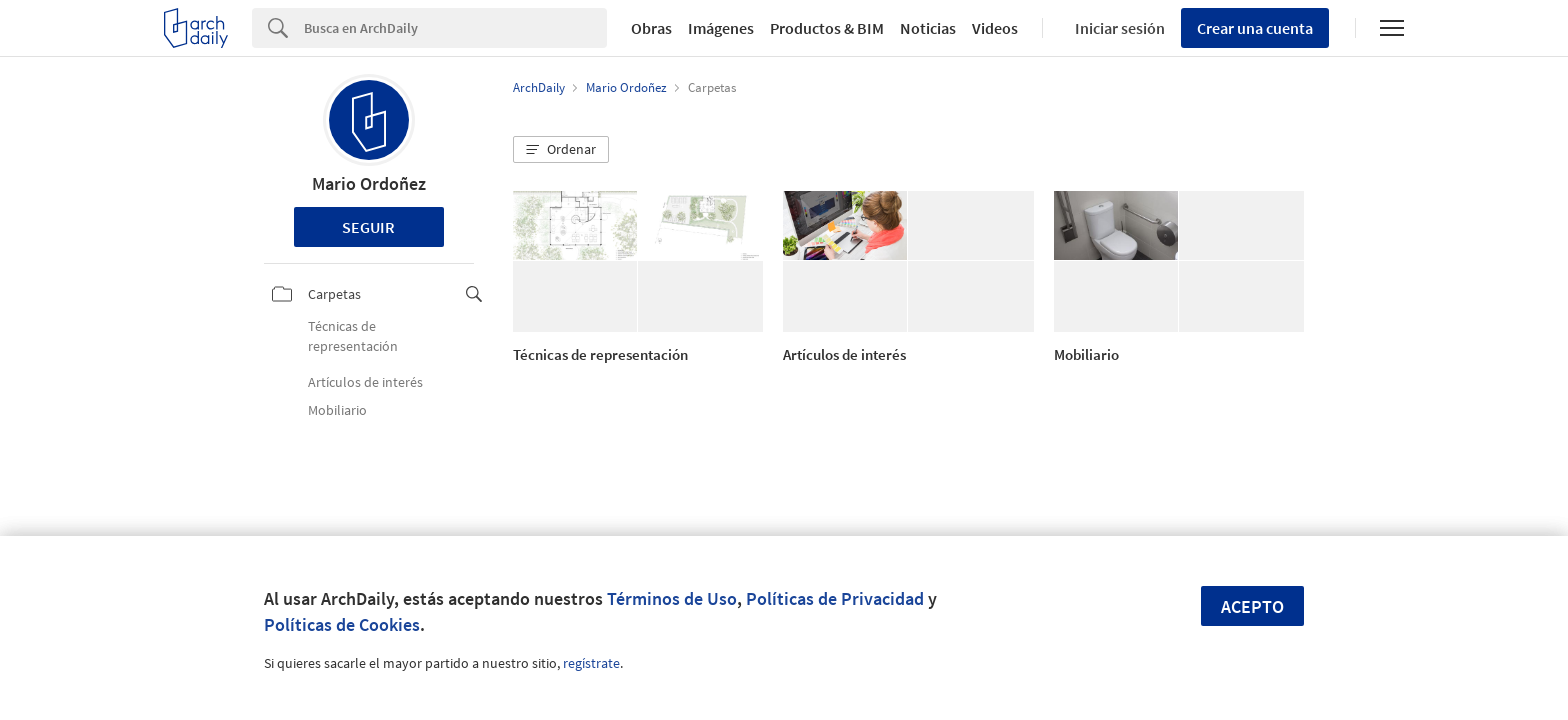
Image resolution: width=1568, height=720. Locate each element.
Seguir (368, 227)
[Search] (455, 28)
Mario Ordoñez (369, 183)
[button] (561, 150)
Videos (995, 28)
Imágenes (721, 28)
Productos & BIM (827, 28)
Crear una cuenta (1255, 28)
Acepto (1252, 606)
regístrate (591, 663)
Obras (651, 28)
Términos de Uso (672, 598)
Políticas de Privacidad (835, 598)
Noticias (928, 28)
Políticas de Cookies (342, 624)
